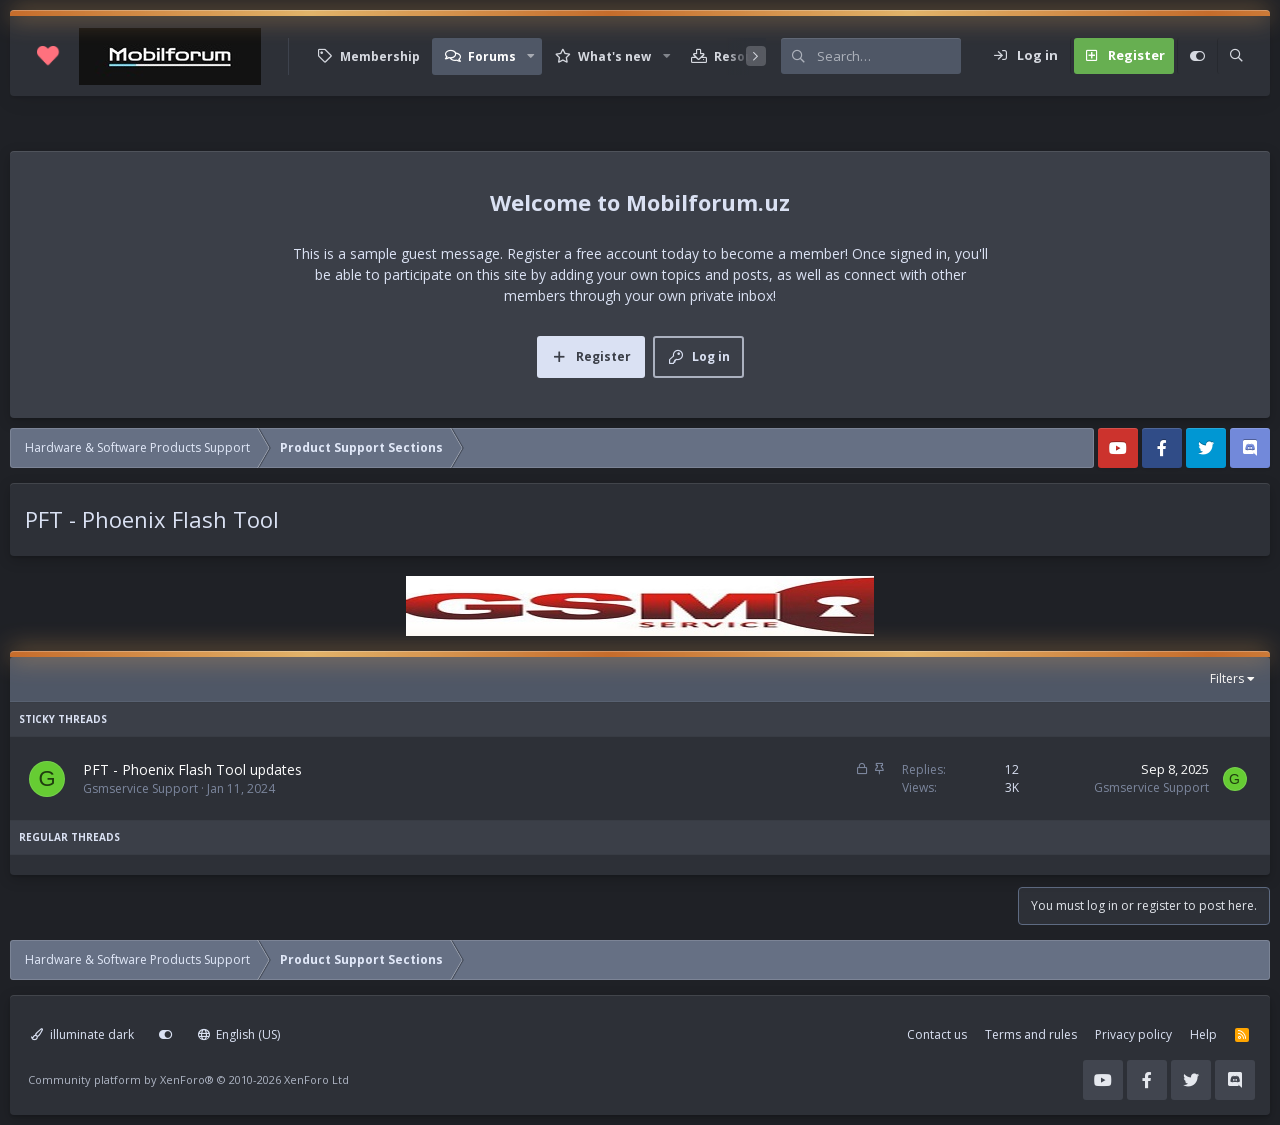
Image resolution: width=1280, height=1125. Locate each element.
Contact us (937, 1034)
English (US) (239, 1034)
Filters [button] (1227, 678)
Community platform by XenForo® (188, 1079)
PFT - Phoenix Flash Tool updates (192, 769)
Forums (492, 56)
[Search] (889, 56)
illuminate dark (82, 1034)
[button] (531, 56)
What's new (614, 56)
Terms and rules (1031, 1034)
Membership (380, 56)
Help (1203, 1034)
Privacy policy (1133, 1034)
